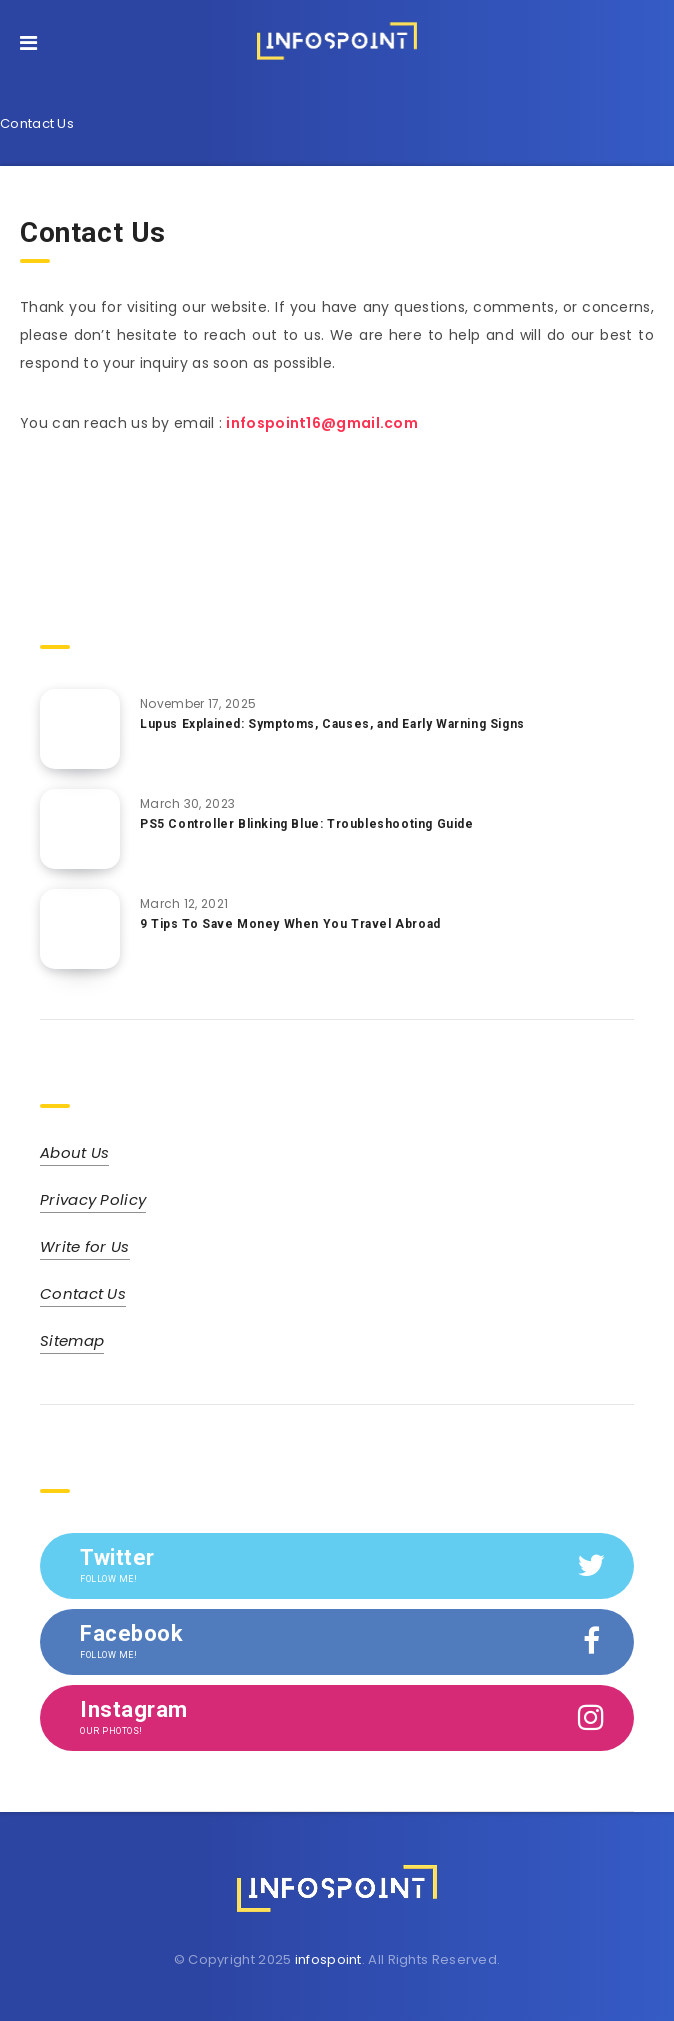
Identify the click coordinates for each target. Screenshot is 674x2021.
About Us (74, 1152)
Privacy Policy (93, 1199)
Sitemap (72, 1340)
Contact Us (83, 1293)
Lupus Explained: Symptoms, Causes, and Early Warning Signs (332, 724)
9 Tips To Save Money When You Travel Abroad (290, 924)
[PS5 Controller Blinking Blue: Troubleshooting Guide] (80, 829)
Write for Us (85, 1246)
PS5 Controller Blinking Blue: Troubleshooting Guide (307, 824)
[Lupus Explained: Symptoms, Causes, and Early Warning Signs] (80, 729)
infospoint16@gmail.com (322, 423)
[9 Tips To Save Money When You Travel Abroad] (80, 929)
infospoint (328, 1959)
